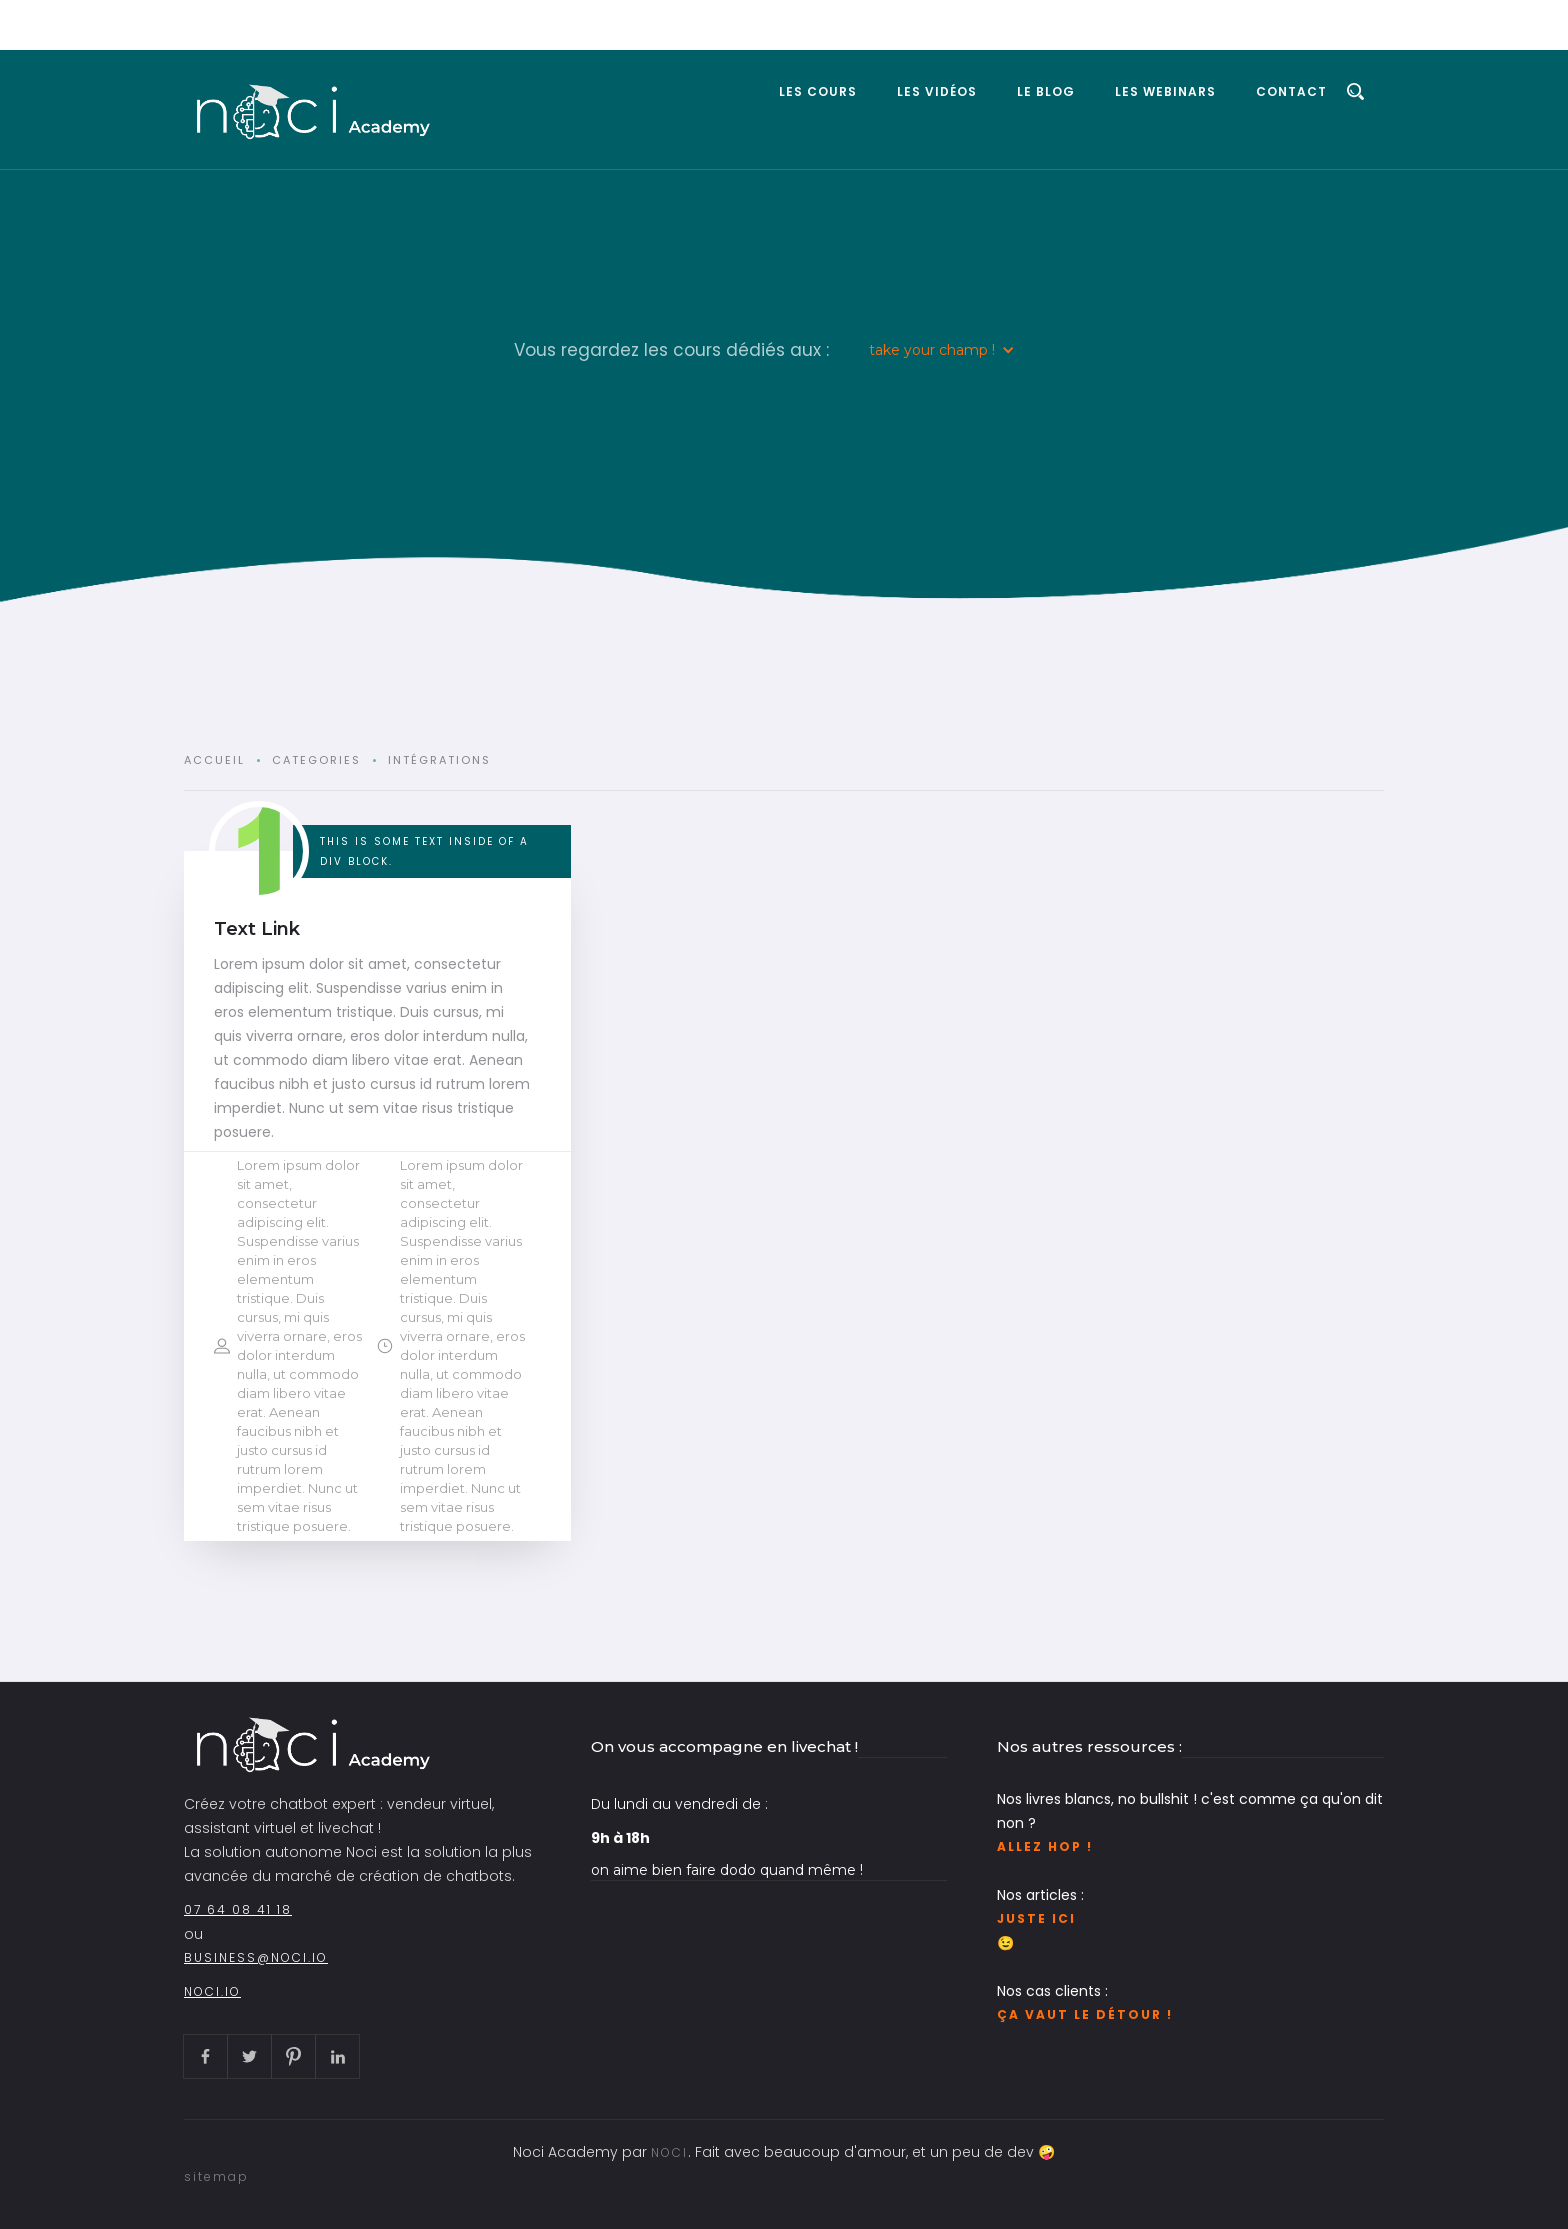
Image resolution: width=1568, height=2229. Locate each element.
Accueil (214, 760)
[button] (942, 350)
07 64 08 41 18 (238, 1909)
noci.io (212, 1991)
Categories (316, 760)
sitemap (216, 2176)
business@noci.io (256, 1957)
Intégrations (439, 760)
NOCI (669, 2152)
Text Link (257, 929)
